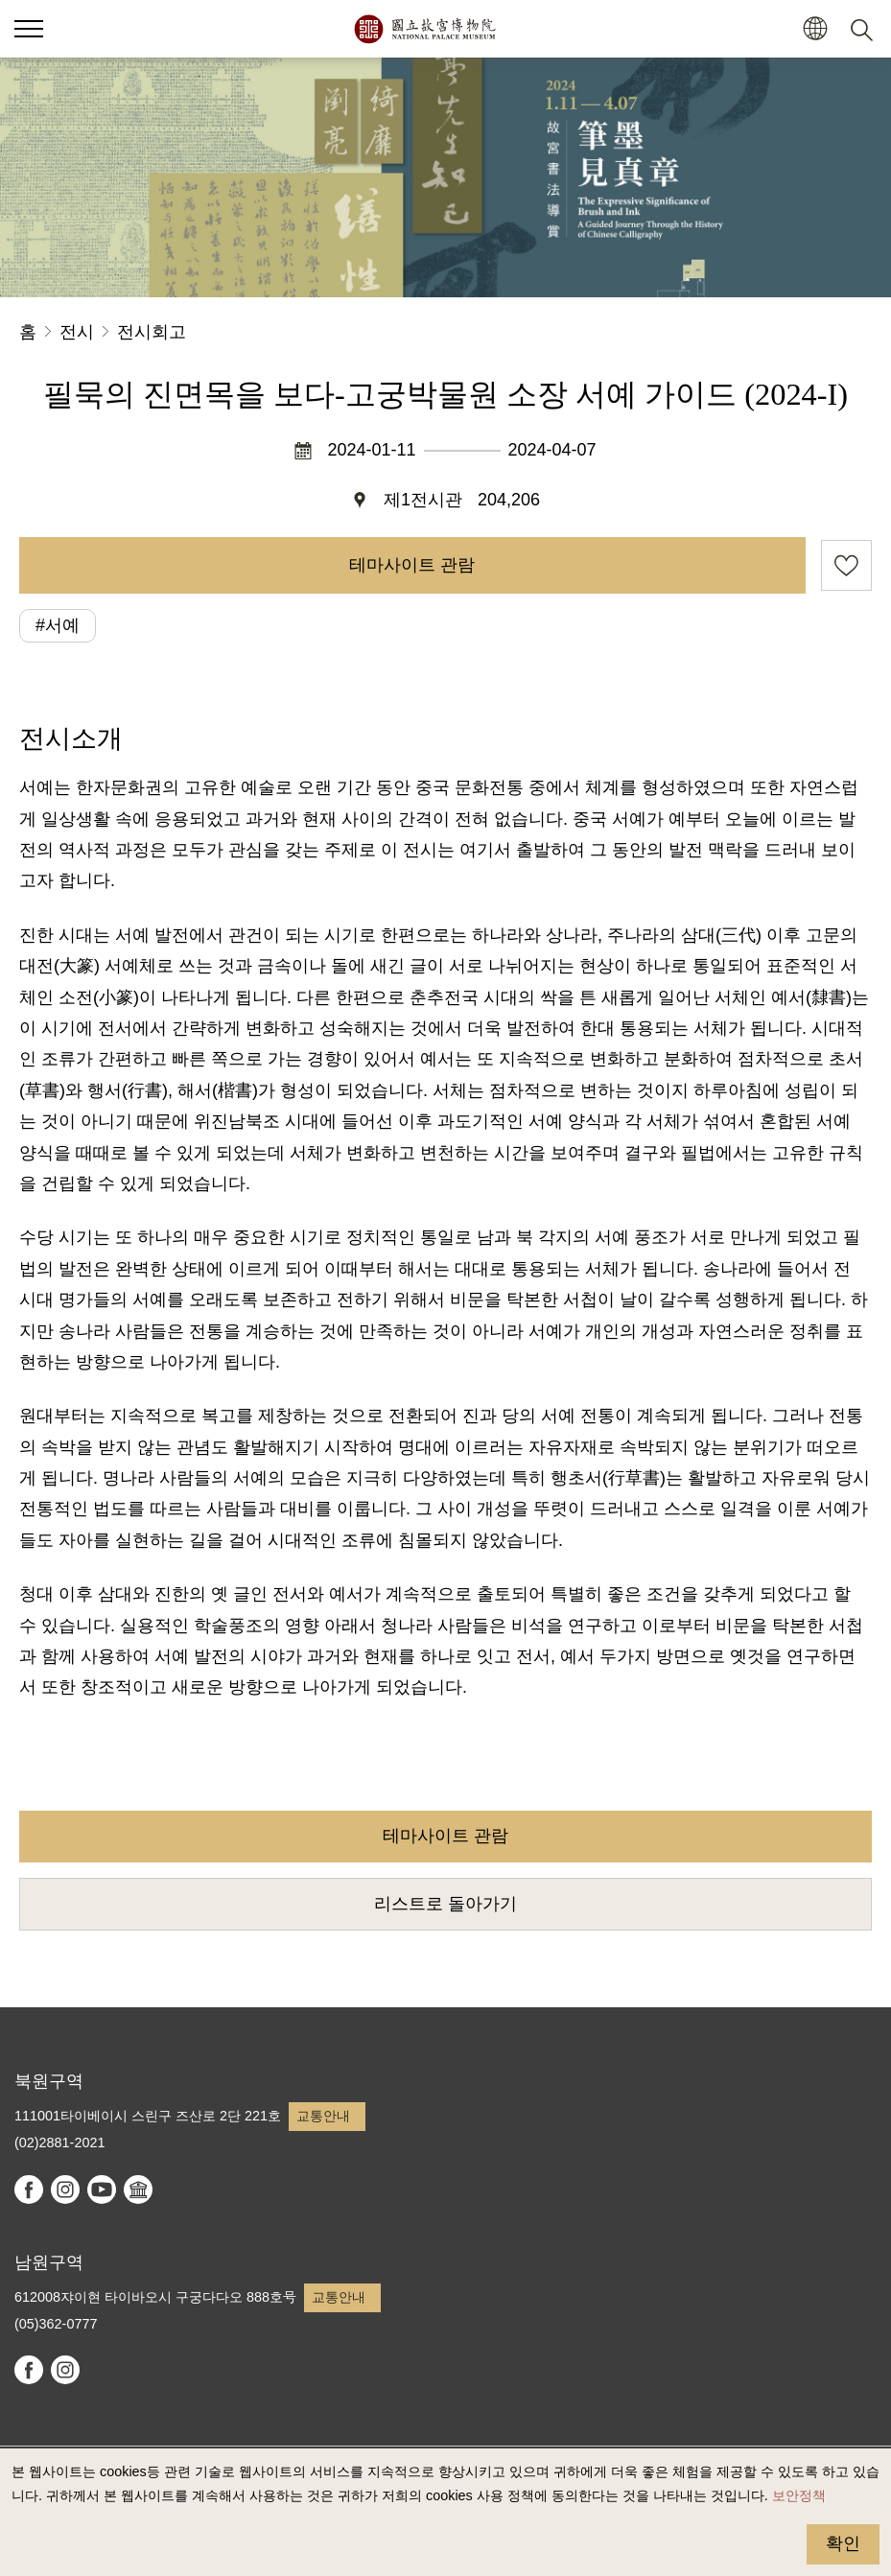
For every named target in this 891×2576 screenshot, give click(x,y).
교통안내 (323, 2115)
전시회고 (151, 331)
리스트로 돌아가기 (445, 1903)
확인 (843, 2543)
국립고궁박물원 (424, 29)
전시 (76, 331)
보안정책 (799, 2495)
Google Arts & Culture (138, 2189)
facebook (28, 2189)
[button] (814, 29)
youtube (101, 2189)
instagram (65, 2189)
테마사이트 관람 (412, 564)
